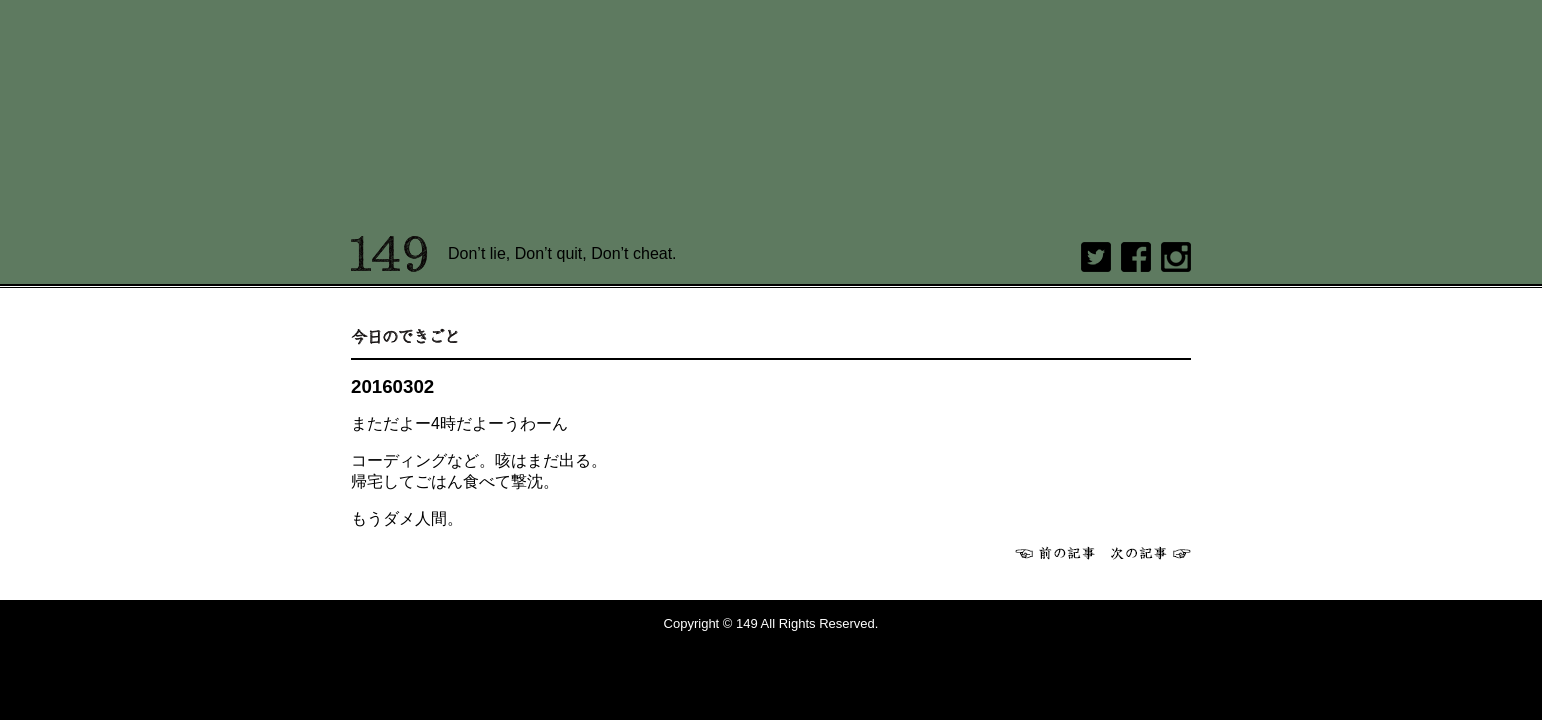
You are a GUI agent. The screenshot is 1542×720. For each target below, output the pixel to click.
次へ (1151, 553)
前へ (1055, 553)
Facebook (1136, 257)
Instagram (1176, 257)
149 (389, 254)
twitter (1096, 257)
